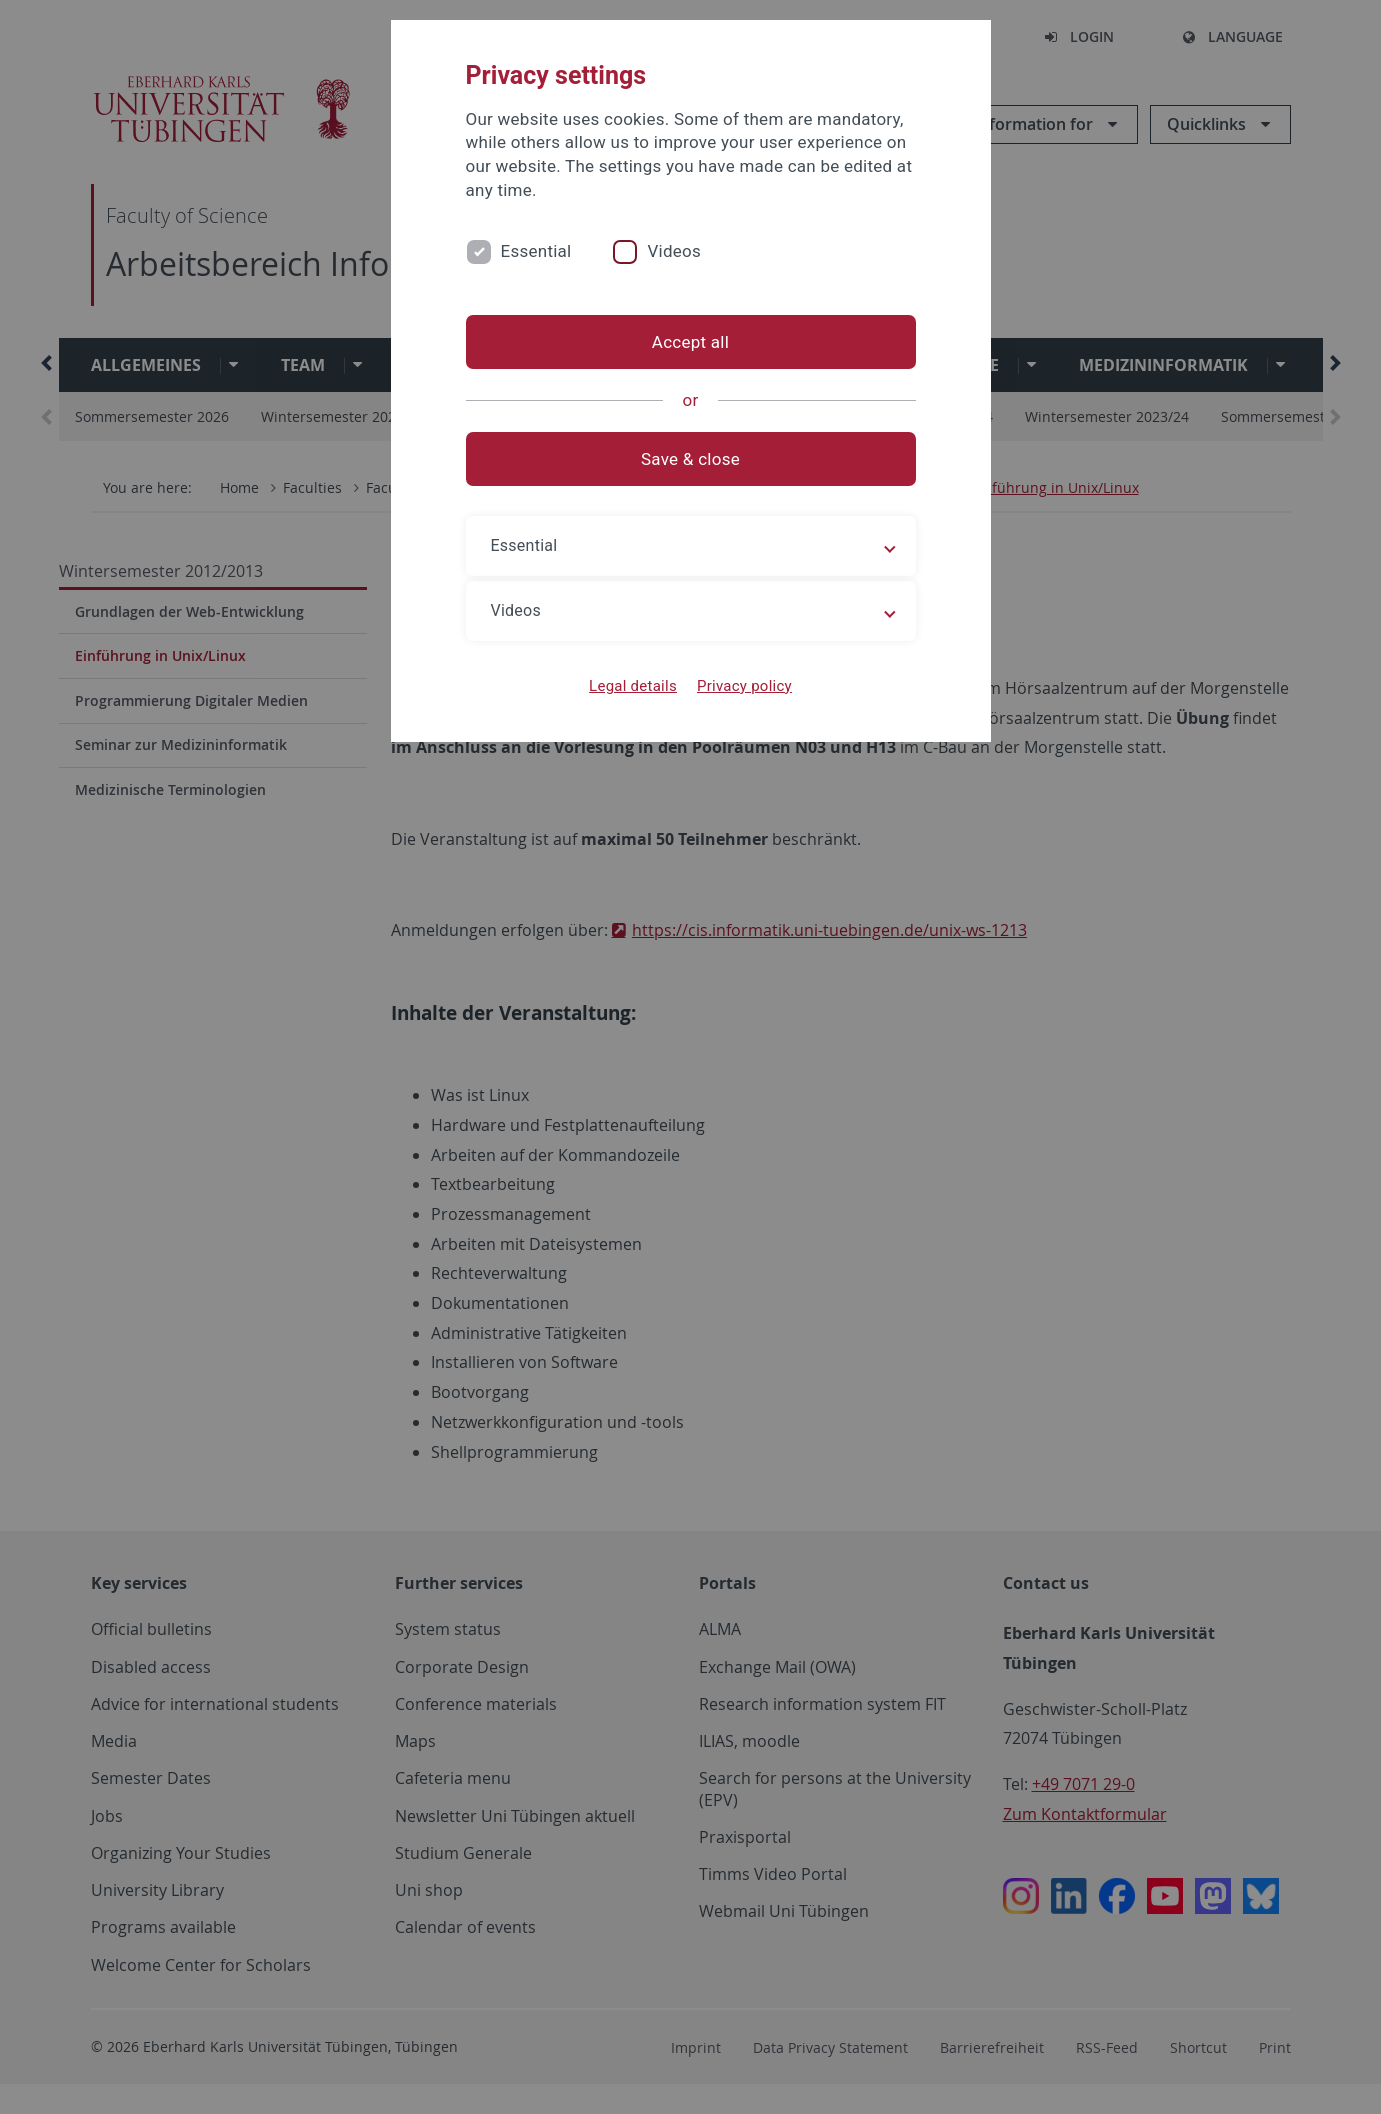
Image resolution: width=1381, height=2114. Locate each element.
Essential (536, 251)
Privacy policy (744, 686)
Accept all (690, 342)
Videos (674, 251)
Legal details (633, 686)
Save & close (690, 459)
